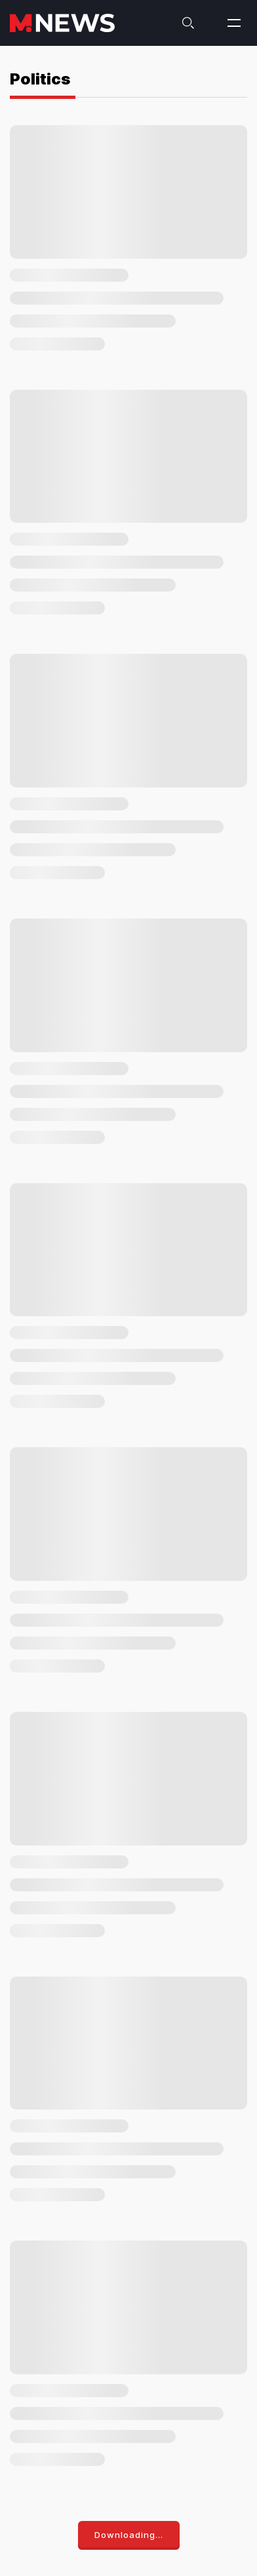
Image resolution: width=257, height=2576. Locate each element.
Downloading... (128, 2534)
